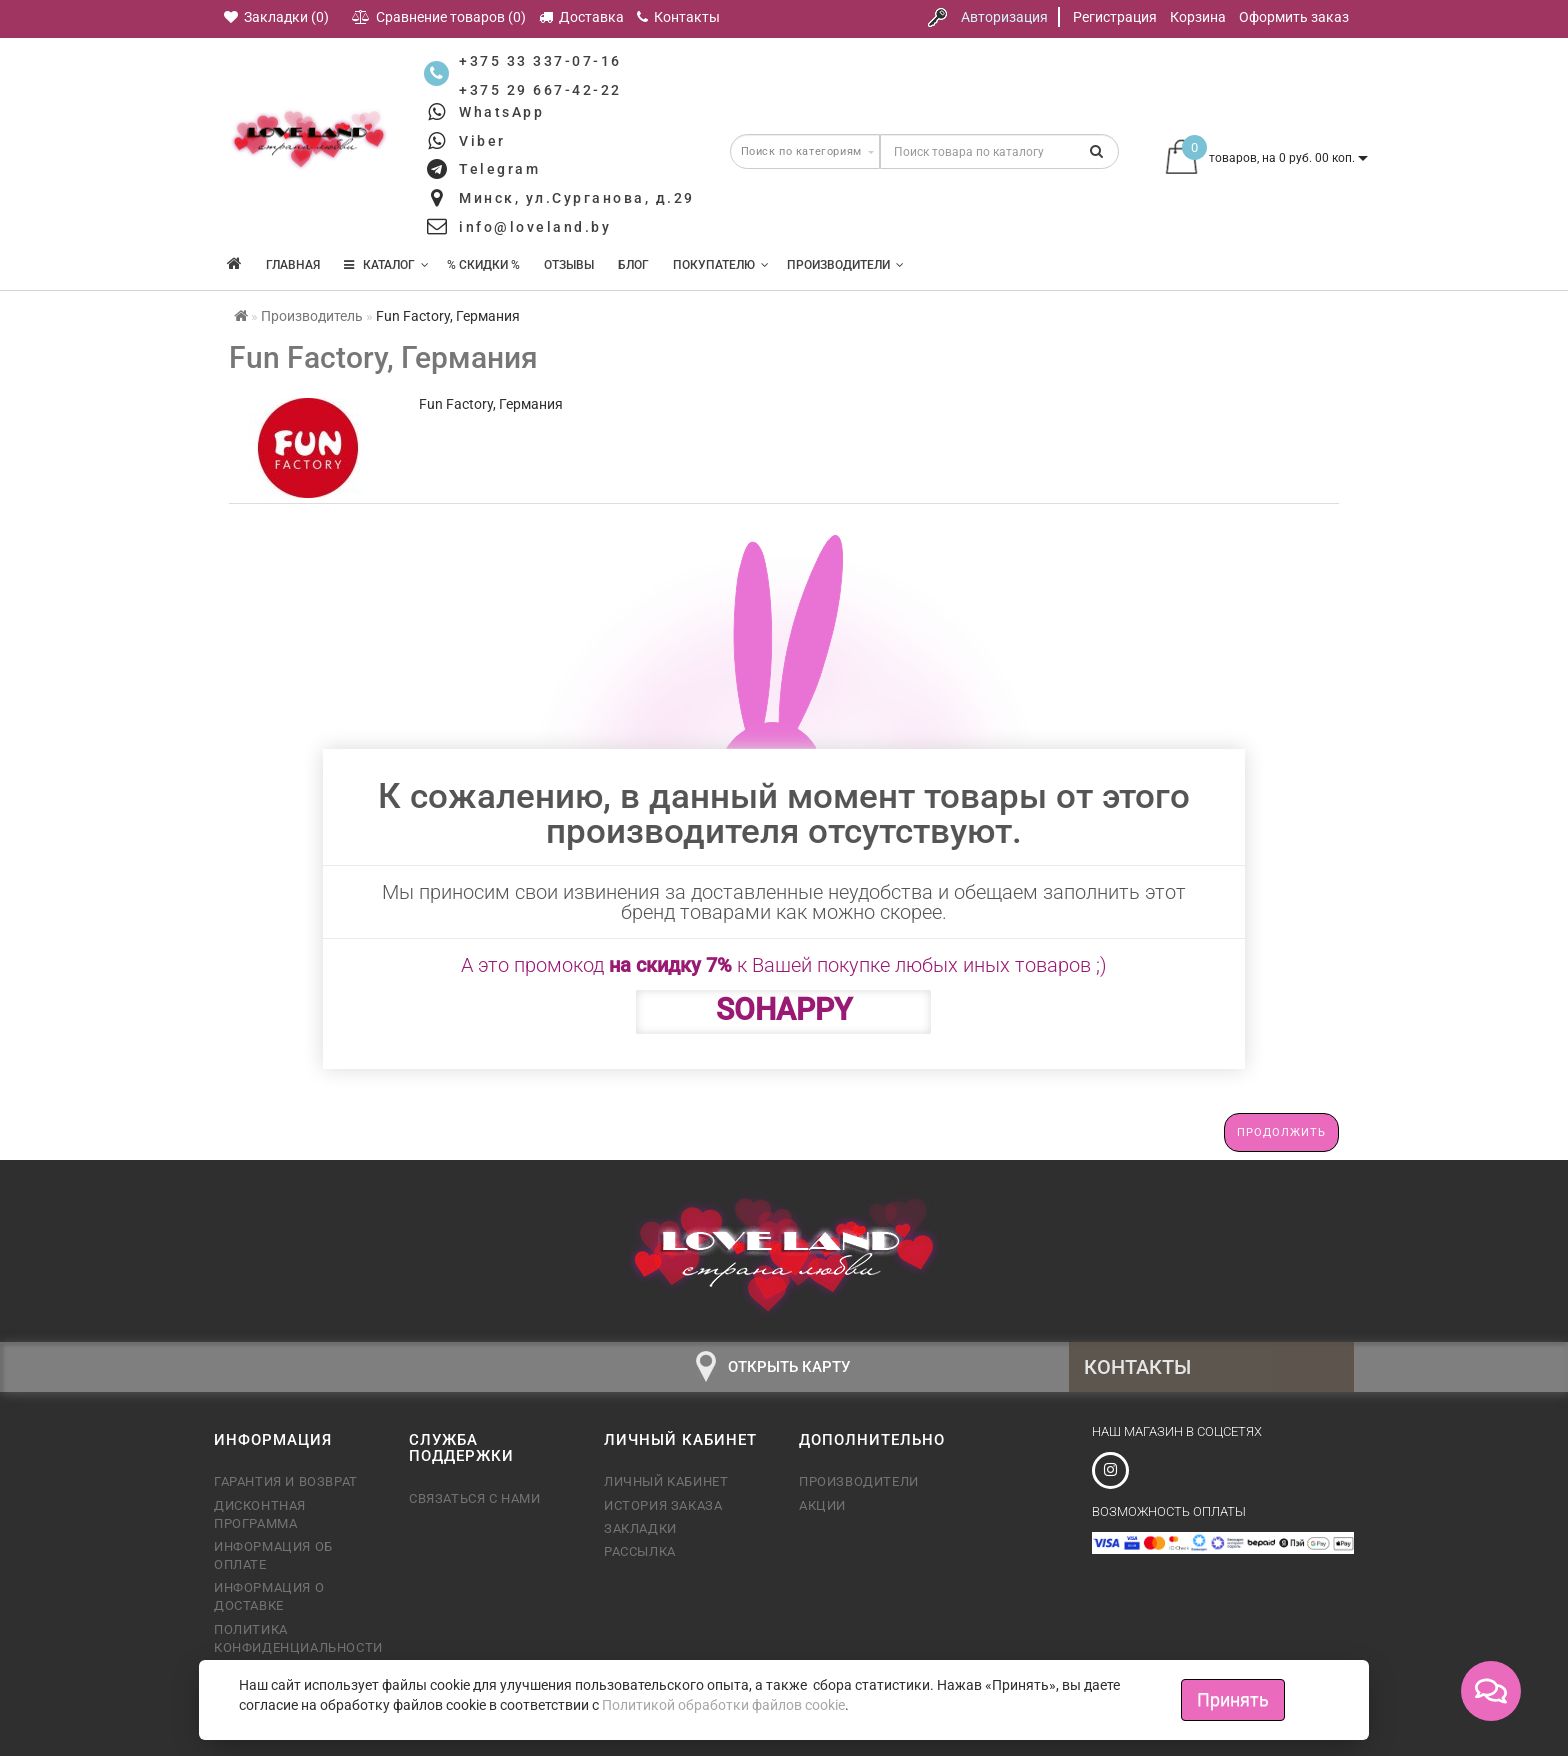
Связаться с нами (475, 1498)
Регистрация (1115, 17)
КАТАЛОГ (386, 265)
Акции (822, 1505)
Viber (482, 141)
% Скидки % (483, 265)
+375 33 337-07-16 (540, 61)
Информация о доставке (269, 1596)
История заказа (663, 1505)
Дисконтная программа (260, 1514)
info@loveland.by (535, 227)
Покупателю (721, 265)
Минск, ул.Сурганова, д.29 (577, 198)
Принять (1233, 1699)
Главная (293, 265)
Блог (633, 265)
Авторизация (1004, 17)
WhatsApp (501, 112)
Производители (845, 265)
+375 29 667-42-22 (540, 90)
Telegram (499, 169)
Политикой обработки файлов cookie (723, 1705)
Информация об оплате (273, 1555)
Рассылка (640, 1551)
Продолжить (1281, 1132)
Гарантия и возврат (286, 1481)
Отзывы (569, 265)
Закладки (640, 1528)
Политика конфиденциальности (296, 1638)
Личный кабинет (666, 1481)
